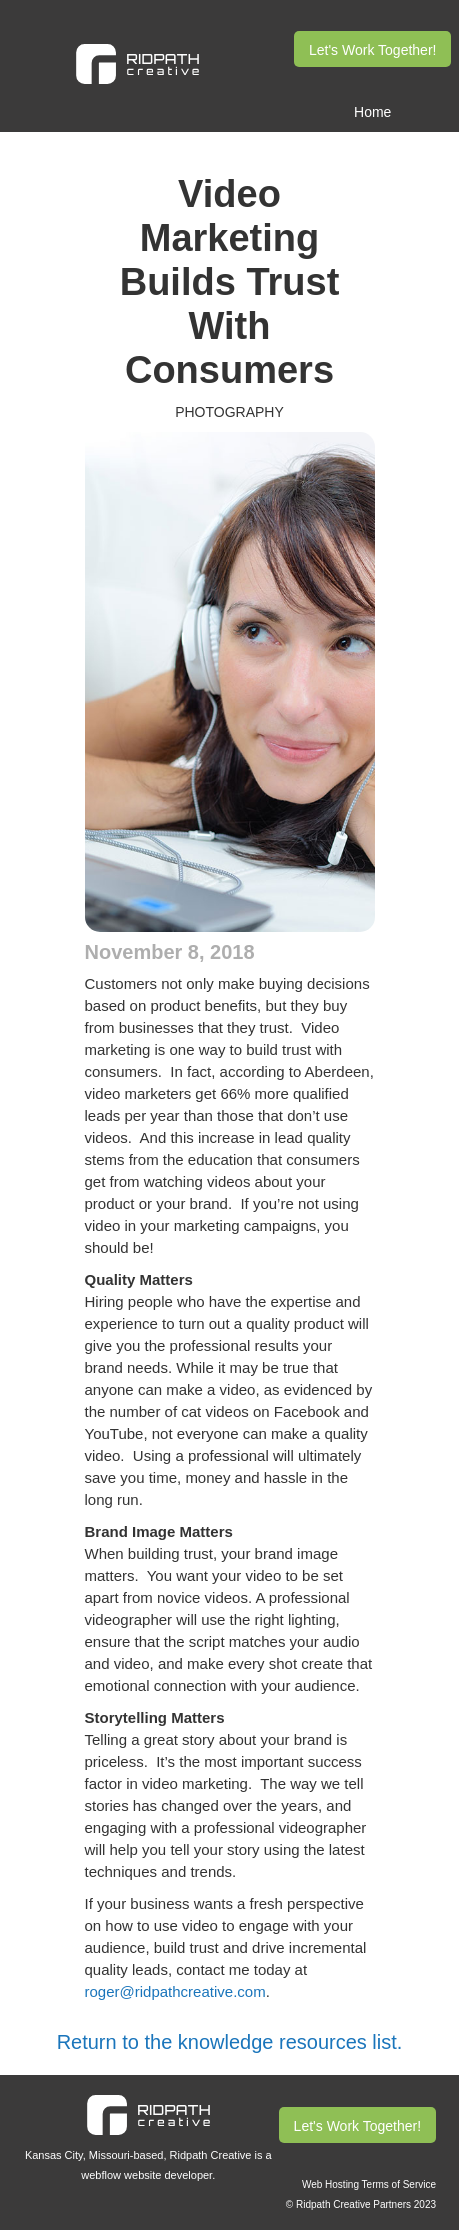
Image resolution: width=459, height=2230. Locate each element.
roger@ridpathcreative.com (175, 1991)
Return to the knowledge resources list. (230, 2042)
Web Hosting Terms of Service (369, 2184)
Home (372, 112)
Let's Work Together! (372, 50)
